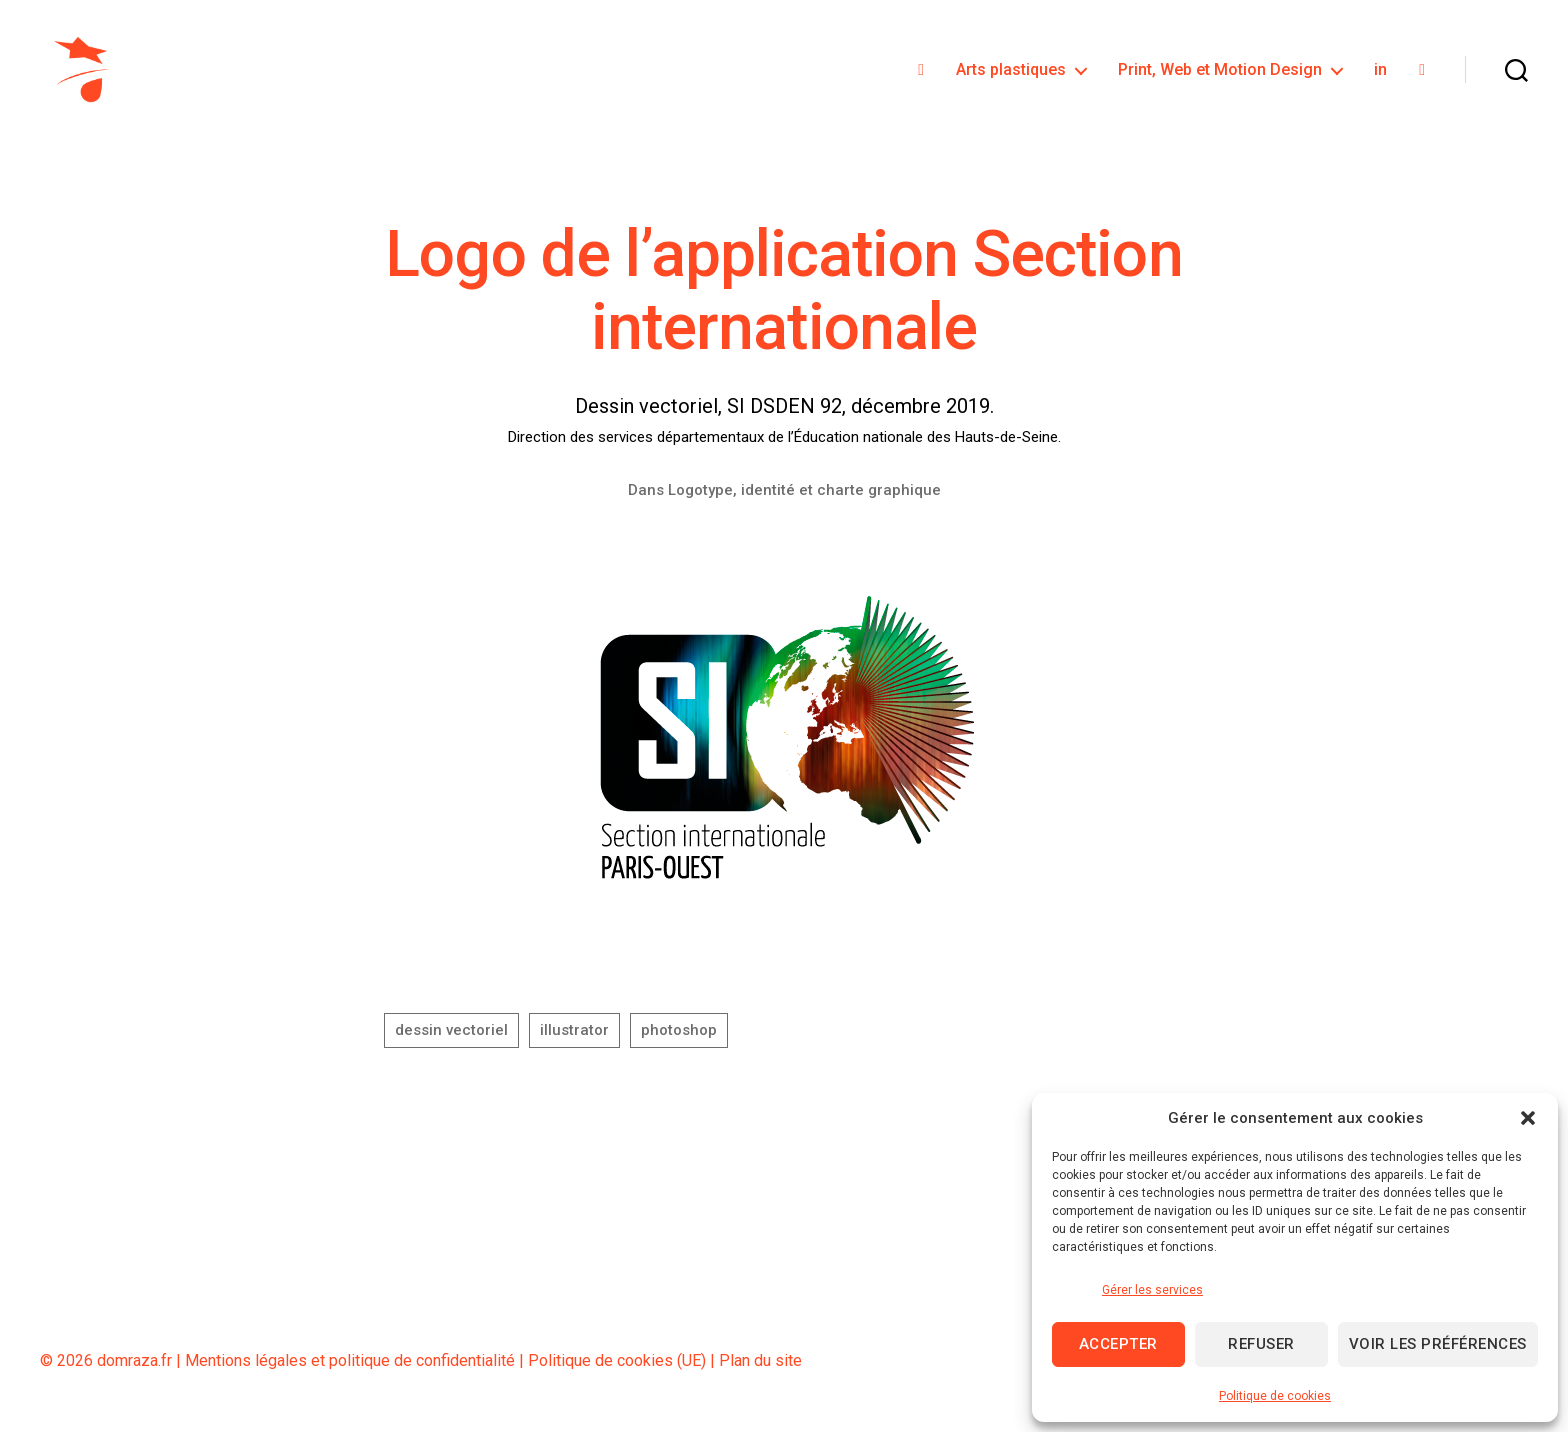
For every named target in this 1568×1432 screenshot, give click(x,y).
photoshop (679, 1037)
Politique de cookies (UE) (617, 1366)
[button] (1528, 1118)
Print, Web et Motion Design (1220, 72)
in (1380, 72)
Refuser (1261, 1344)
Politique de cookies (1275, 1396)
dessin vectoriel (451, 1037)
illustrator (574, 1037)
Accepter (1118, 1344)
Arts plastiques (1011, 72)
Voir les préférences (1438, 1344)
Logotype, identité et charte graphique (804, 496)
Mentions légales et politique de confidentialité (350, 1366)
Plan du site (760, 1366)
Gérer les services (1152, 1290)
